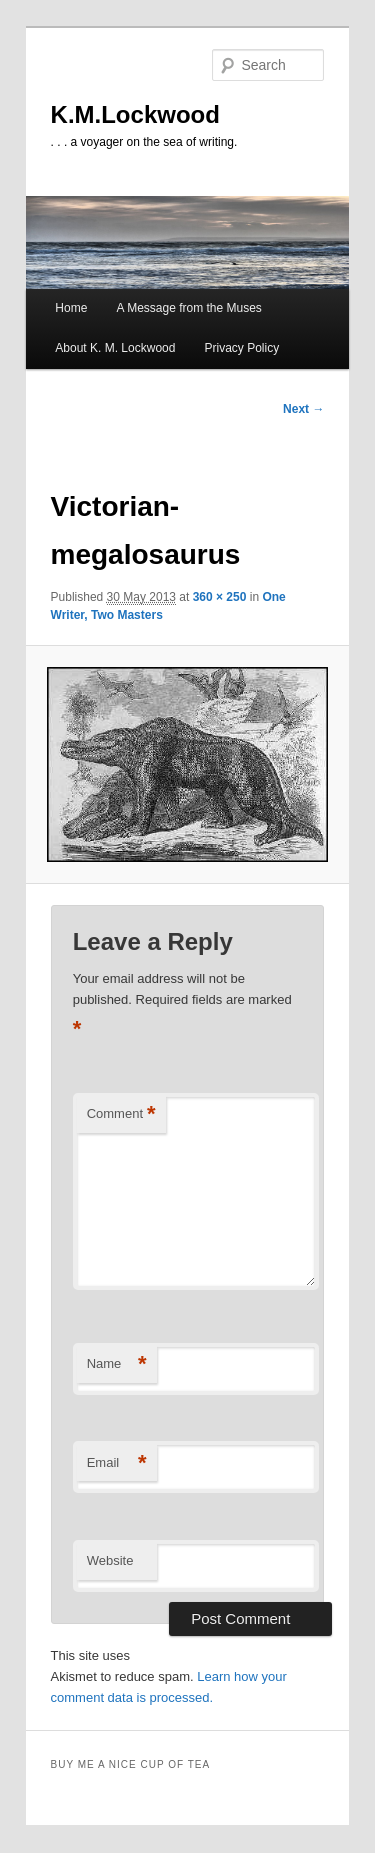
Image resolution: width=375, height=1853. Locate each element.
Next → (303, 409)
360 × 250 (220, 597)
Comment (121, 1114)
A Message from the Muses (188, 308)
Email (117, 1463)
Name (117, 1364)
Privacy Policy (242, 348)
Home (71, 308)
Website (110, 1560)
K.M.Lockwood (135, 114)
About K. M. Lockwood (115, 348)
